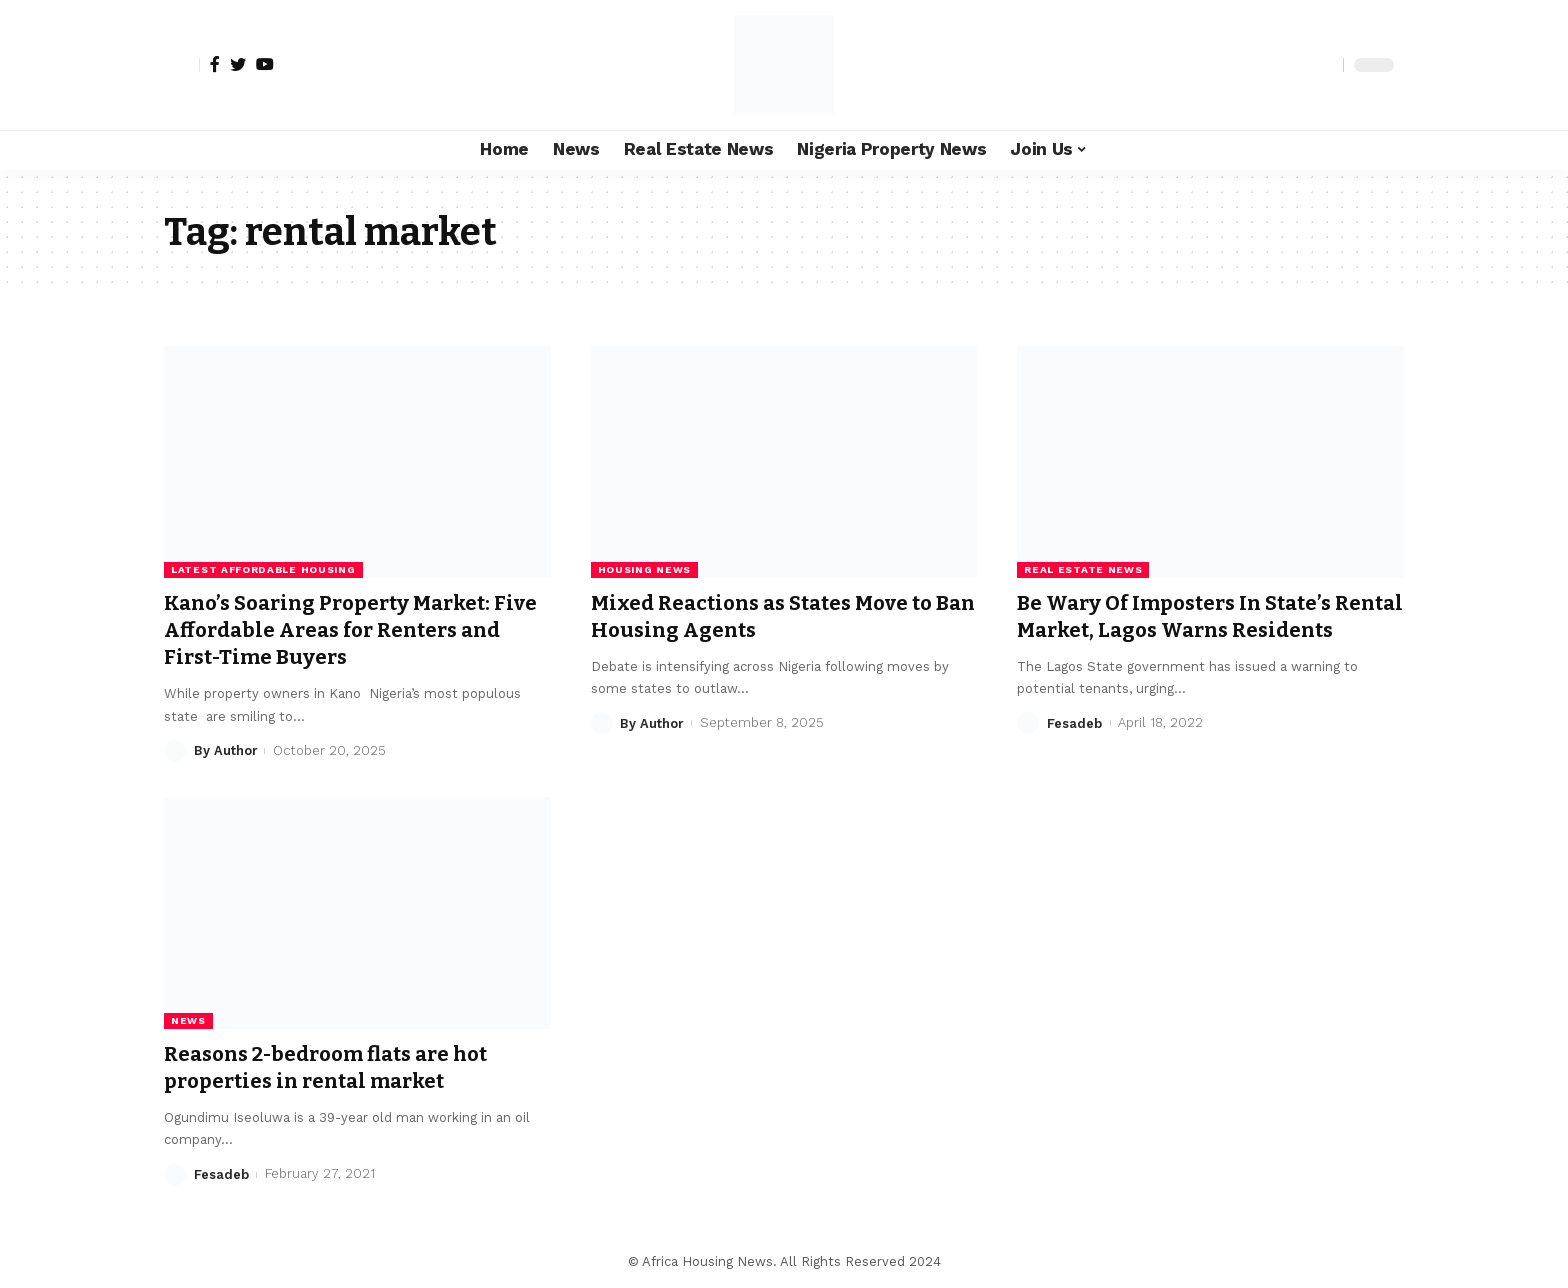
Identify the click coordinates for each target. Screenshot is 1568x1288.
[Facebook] (215, 64)
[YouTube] (265, 64)
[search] (1323, 65)
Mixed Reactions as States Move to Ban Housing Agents (771, 616)
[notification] (1293, 65)
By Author (226, 750)
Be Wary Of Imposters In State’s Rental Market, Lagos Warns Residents (1183, 630)
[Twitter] (238, 64)
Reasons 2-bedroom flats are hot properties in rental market (335, 1067)
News (188, 1020)
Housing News (644, 569)
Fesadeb (1074, 750)
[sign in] (182, 65)
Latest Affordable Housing (263, 569)
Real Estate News (1083, 569)
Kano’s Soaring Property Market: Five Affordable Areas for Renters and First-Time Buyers (342, 630)
